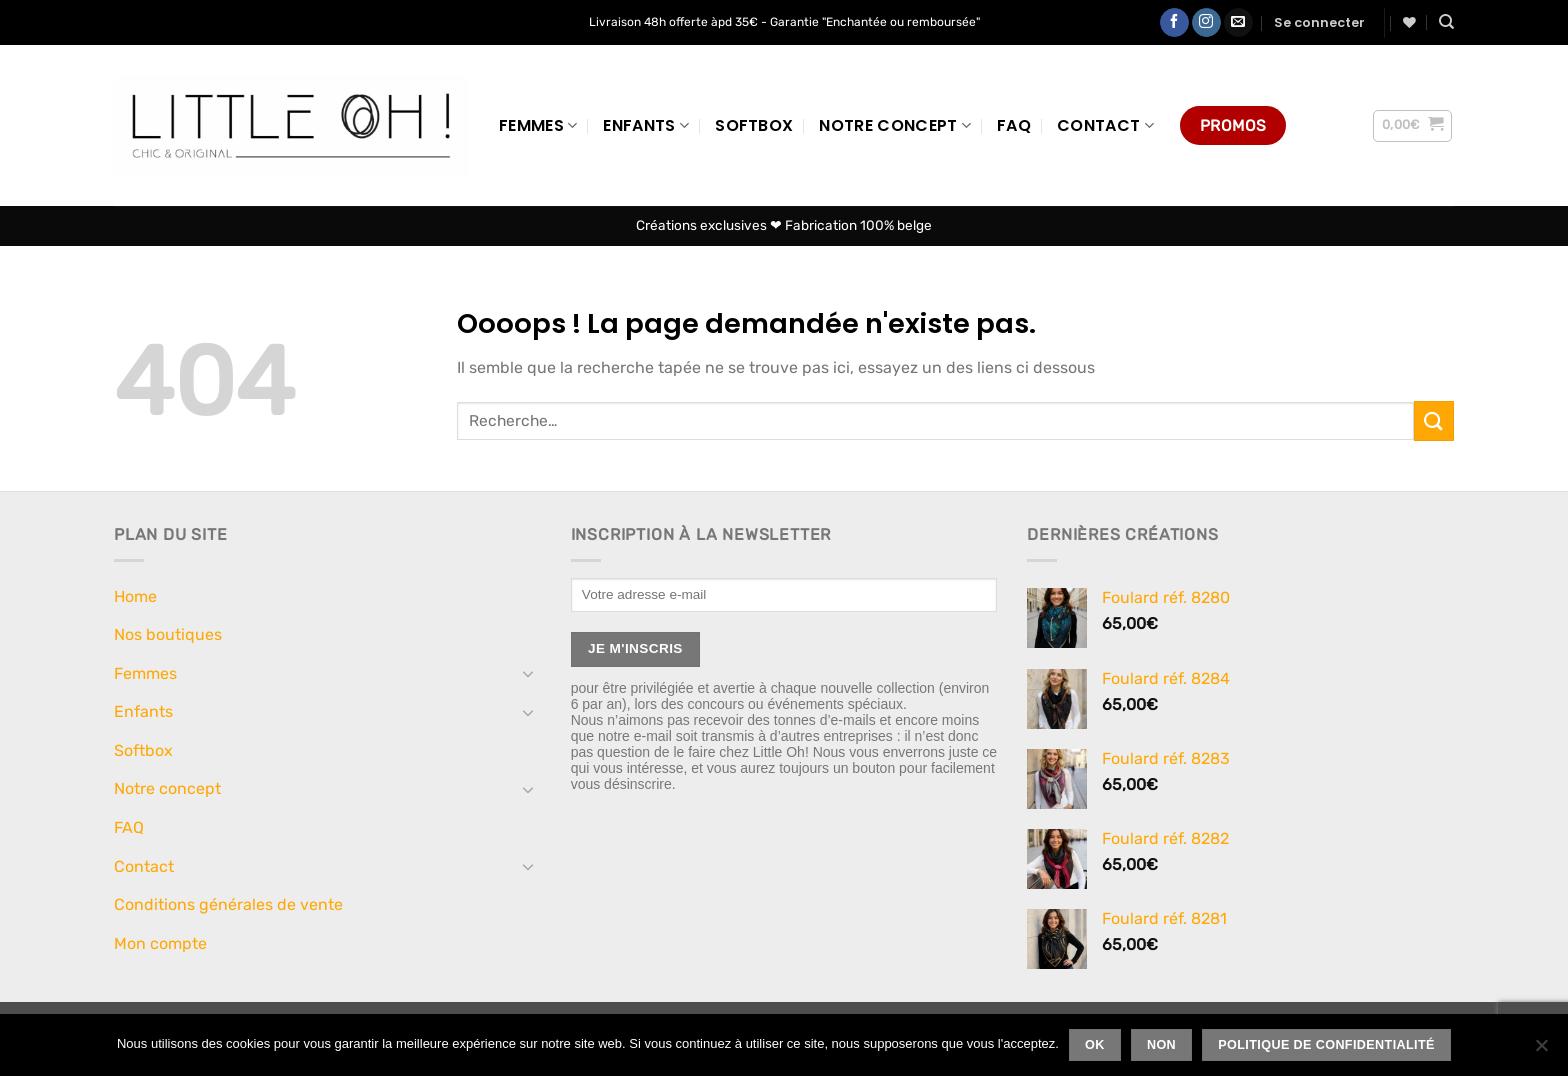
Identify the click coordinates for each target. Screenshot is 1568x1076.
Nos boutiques (168, 634)
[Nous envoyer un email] (1238, 23)
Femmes (538, 125)
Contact (1105, 125)
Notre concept (895, 125)
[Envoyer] (1434, 420)
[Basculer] (529, 673)
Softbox (754, 125)
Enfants (646, 125)
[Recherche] (1446, 22)
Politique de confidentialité (1326, 1045)
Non (1161, 1045)
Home (135, 596)
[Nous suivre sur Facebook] (1174, 23)
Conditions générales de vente (228, 904)
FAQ (1014, 125)
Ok (1095, 1045)
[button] (1319, 23)
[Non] (1541, 1051)
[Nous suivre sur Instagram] (1206, 23)
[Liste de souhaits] (1409, 22)
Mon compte (160, 943)
